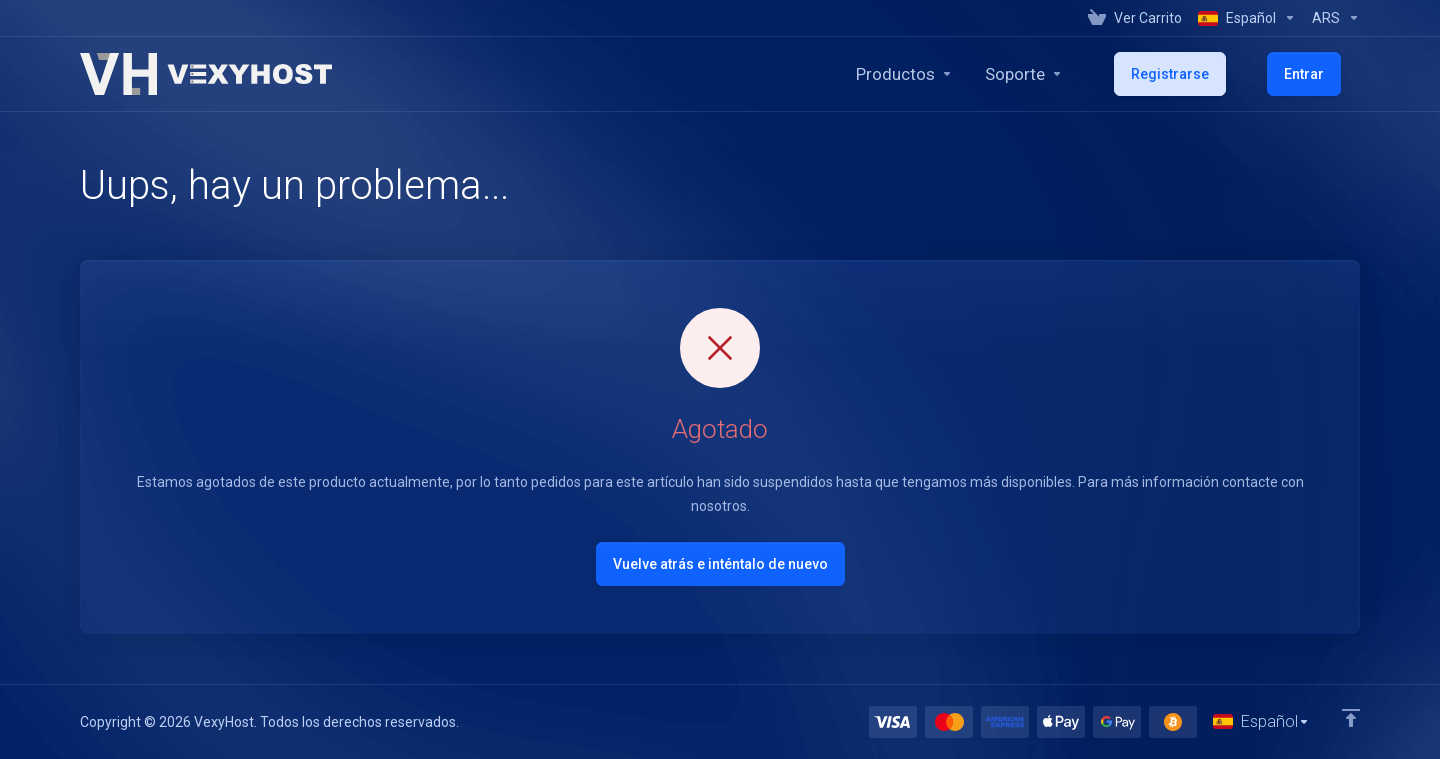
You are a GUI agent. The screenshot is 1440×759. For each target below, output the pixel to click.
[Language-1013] (1247, 18)
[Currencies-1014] (1332, 18)
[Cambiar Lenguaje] (1260, 721)
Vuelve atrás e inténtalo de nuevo (720, 564)
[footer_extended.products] (967, 74)
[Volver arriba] (1351, 716)
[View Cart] (1135, 18)
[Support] (1087, 74)
